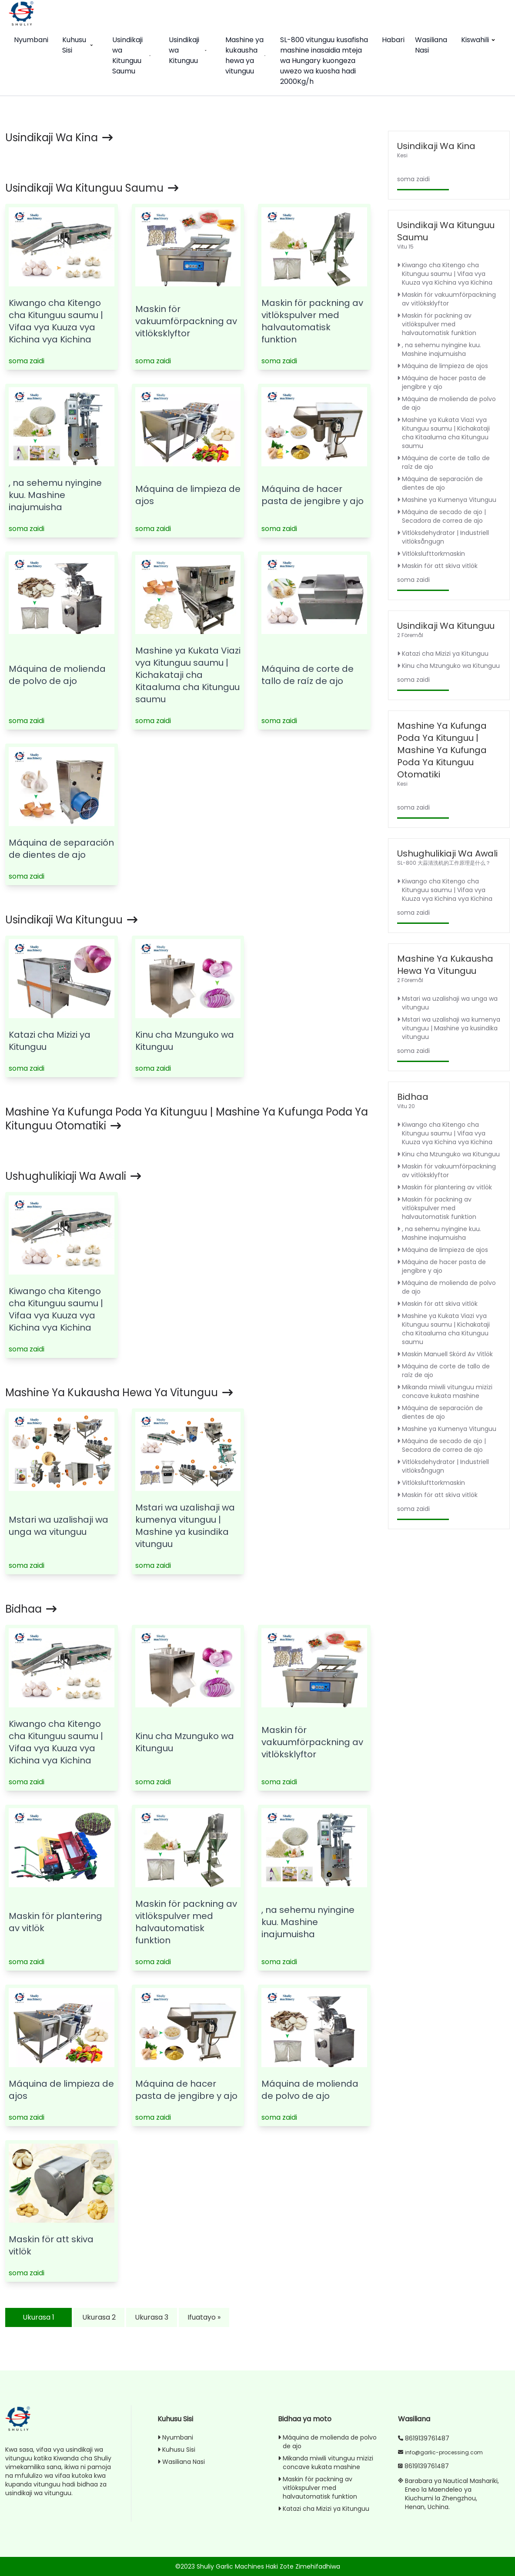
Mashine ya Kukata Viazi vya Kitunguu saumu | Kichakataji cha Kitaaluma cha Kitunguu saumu (188, 674)
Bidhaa (31, 1609)
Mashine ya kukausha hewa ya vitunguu (245, 55)
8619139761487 (427, 2438)
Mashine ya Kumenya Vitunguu (446, 499)
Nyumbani (31, 40)
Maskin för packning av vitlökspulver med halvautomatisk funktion (312, 321)
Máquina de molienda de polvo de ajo (57, 675)
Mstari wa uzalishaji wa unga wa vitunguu (58, 1526)
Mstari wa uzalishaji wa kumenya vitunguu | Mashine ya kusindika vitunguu (185, 1525)
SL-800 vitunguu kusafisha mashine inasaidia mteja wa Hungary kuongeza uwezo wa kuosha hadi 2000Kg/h (324, 60)
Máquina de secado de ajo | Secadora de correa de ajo (441, 516)
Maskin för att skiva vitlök (437, 565)
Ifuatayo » (204, 2317)
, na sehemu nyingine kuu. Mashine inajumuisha (55, 495)
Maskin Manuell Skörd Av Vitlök (445, 1354)
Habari (393, 40)
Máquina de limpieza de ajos (442, 366)
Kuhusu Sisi (78, 45)
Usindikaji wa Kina (59, 137)
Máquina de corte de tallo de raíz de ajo (307, 675)
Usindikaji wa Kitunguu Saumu (131, 55)
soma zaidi (26, 361)
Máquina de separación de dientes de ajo (61, 849)
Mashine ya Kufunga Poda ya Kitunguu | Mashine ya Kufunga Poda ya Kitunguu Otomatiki (186, 1119)
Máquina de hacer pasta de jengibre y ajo (312, 495)
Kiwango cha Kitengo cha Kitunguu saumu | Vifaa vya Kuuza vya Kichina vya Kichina (56, 321)
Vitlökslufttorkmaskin (431, 553)
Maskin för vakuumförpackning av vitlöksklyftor (186, 321)
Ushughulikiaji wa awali (73, 1176)
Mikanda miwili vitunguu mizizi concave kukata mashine (444, 1391)
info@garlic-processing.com (444, 2452)
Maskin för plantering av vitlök (444, 1187)
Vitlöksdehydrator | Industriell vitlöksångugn (443, 537)
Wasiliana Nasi (431, 45)
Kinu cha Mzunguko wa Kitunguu (448, 665)
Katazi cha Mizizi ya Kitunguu (442, 653)
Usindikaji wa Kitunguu (188, 50)
